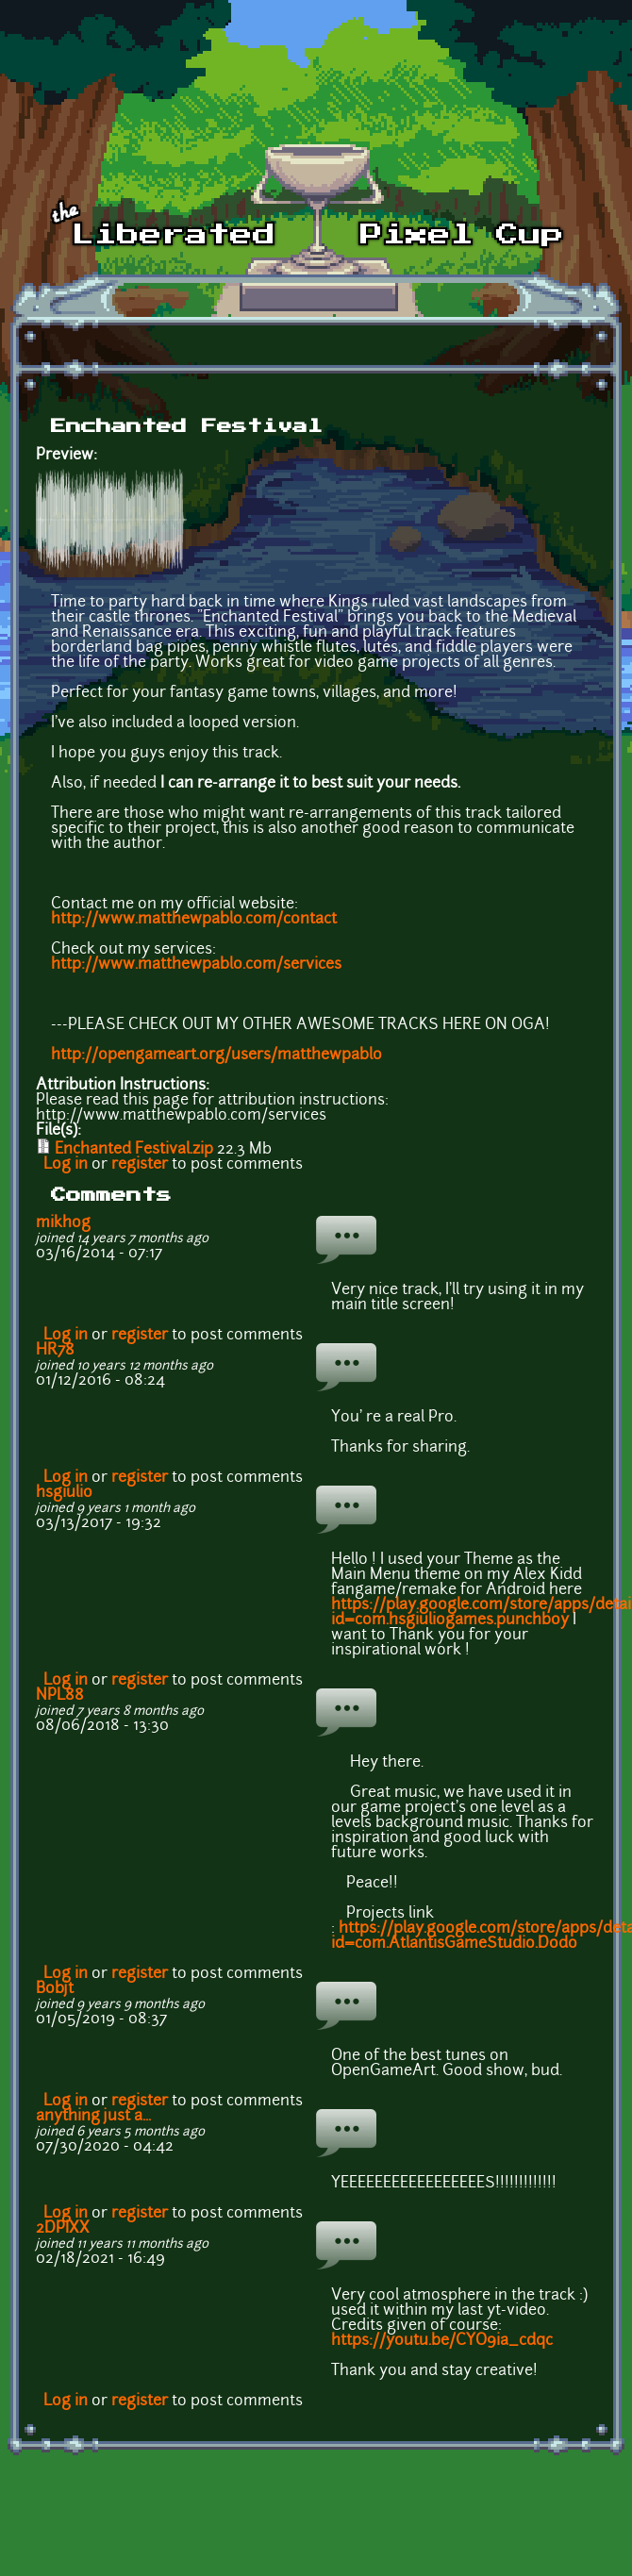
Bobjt (55, 1989)
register (139, 1164)
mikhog (63, 1223)
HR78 (55, 1350)
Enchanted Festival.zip (134, 1149)
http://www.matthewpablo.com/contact (194, 919)
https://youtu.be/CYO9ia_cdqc (442, 2341)
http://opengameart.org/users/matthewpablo (216, 1055)
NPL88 (60, 1695)
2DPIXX (63, 2228)
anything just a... (93, 2116)
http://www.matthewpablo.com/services (196, 964)
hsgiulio (64, 1493)
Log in (65, 1164)
